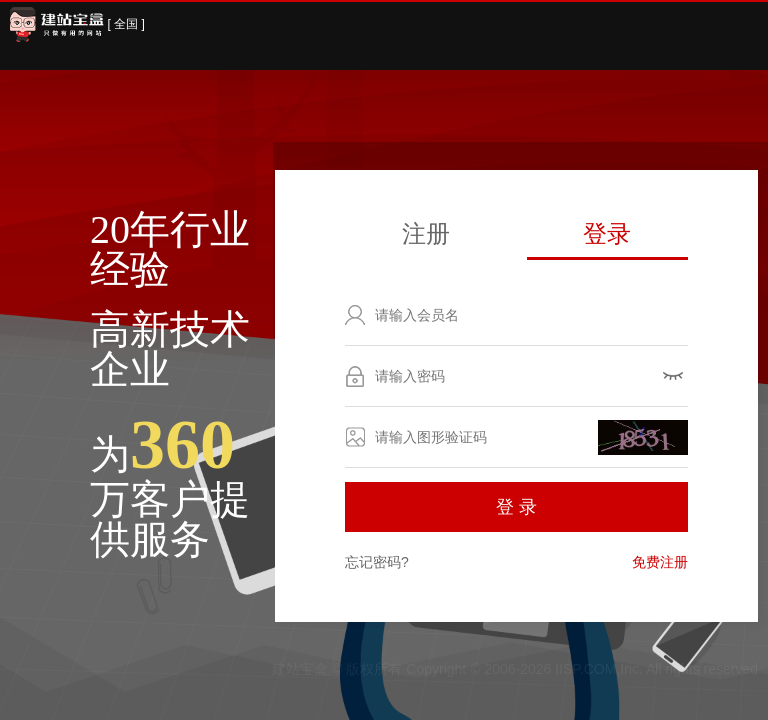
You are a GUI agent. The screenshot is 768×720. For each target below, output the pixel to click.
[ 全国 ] (126, 24)
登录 (607, 233)
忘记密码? (377, 562)
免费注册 (660, 562)
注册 (426, 233)
